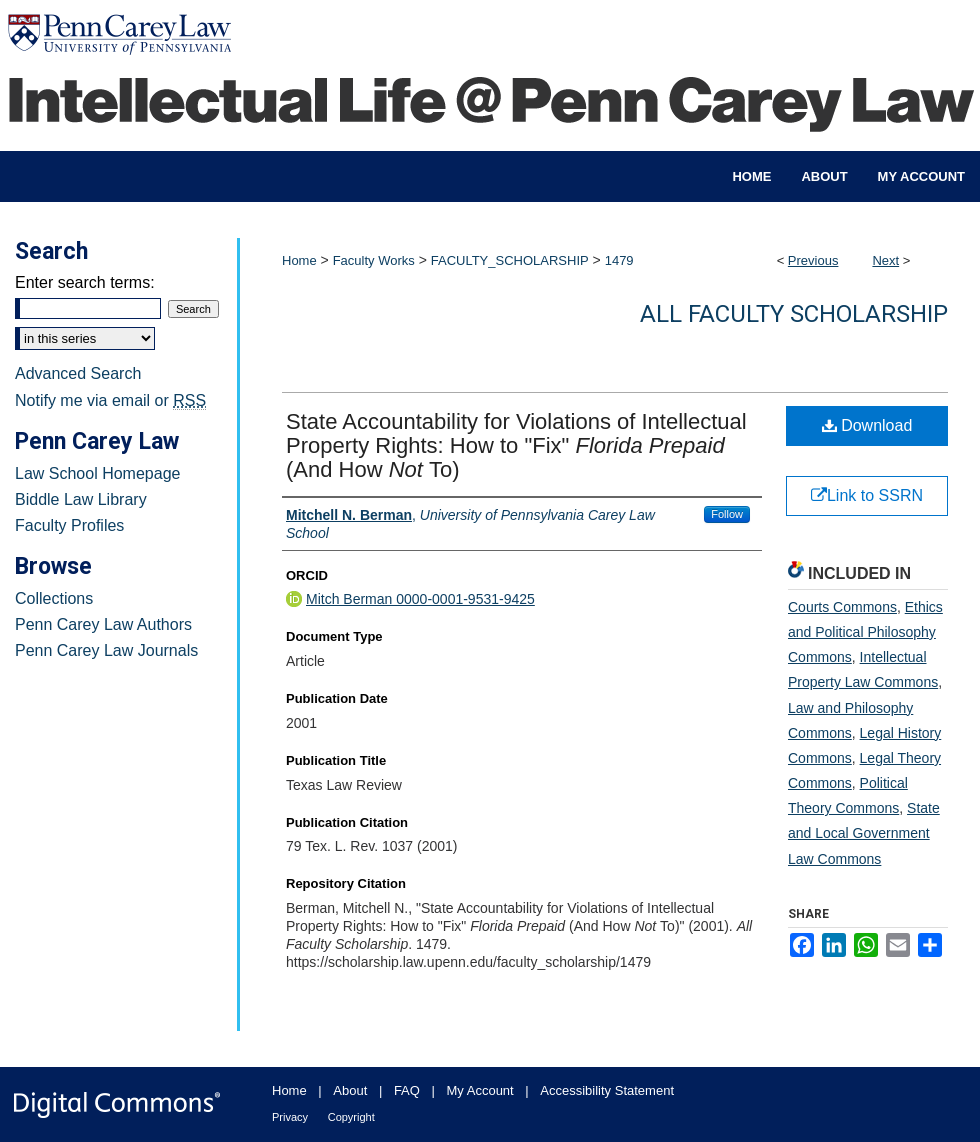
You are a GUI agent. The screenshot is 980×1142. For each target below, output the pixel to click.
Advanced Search (78, 373)
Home (299, 260)
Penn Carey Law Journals (106, 650)
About (350, 1090)
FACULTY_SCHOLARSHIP (510, 260)
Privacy (290, 1117)
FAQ (407, 1090)
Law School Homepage (97, 473)
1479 (619, 260)
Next (885, 260)
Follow (727, 514)
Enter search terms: (85, 282)
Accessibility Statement (607, 1090)
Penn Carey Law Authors (103, 624)
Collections (54, 598)
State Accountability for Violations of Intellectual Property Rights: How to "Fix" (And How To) (516, 445)
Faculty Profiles (69, 525)
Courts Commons (842, 607)
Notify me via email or (110, 401)
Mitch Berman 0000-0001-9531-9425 (420, 599)
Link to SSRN (867, 495)
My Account (480, 1090)
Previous (813, 260)
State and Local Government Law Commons (864, 833)
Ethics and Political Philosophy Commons (865, 632)
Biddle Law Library (81, 499)
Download (867, 425)
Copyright (351, 1117)
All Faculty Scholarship (794, 314)
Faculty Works (374, 260)
